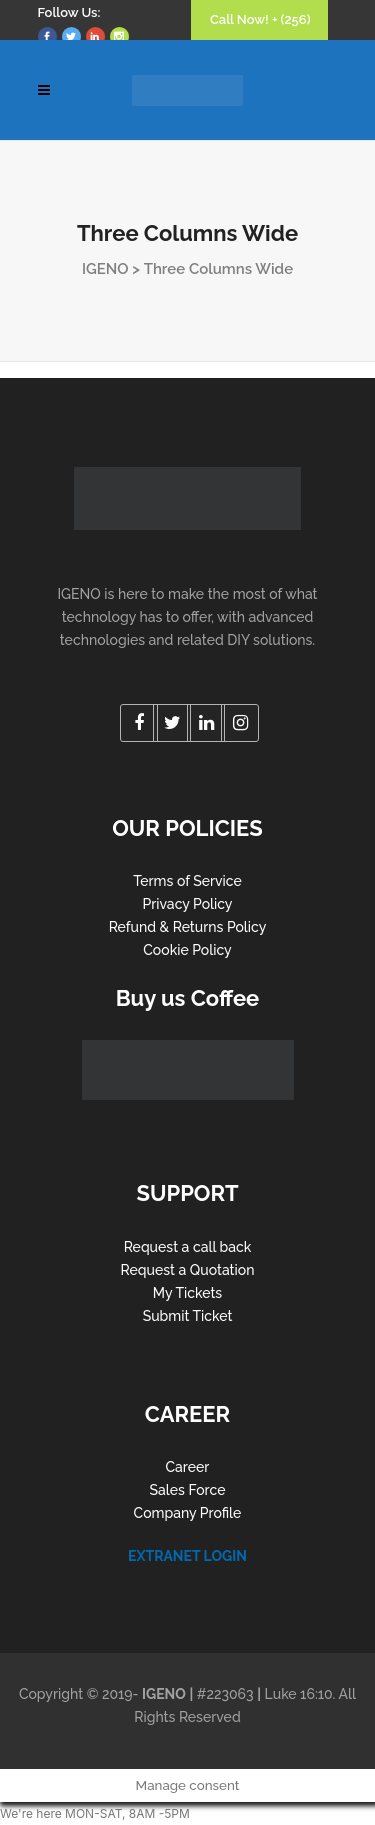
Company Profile (188, 1513)
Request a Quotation (188, 1270)
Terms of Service (187, 881)
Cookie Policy (187, 950)
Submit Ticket (188, 1316)
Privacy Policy (187, 904)
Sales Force (188, 1490)
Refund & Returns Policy (188, 927)
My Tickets (187, 1293)
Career (188, 1467)
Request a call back (188, 1247)
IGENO (105, 269)
